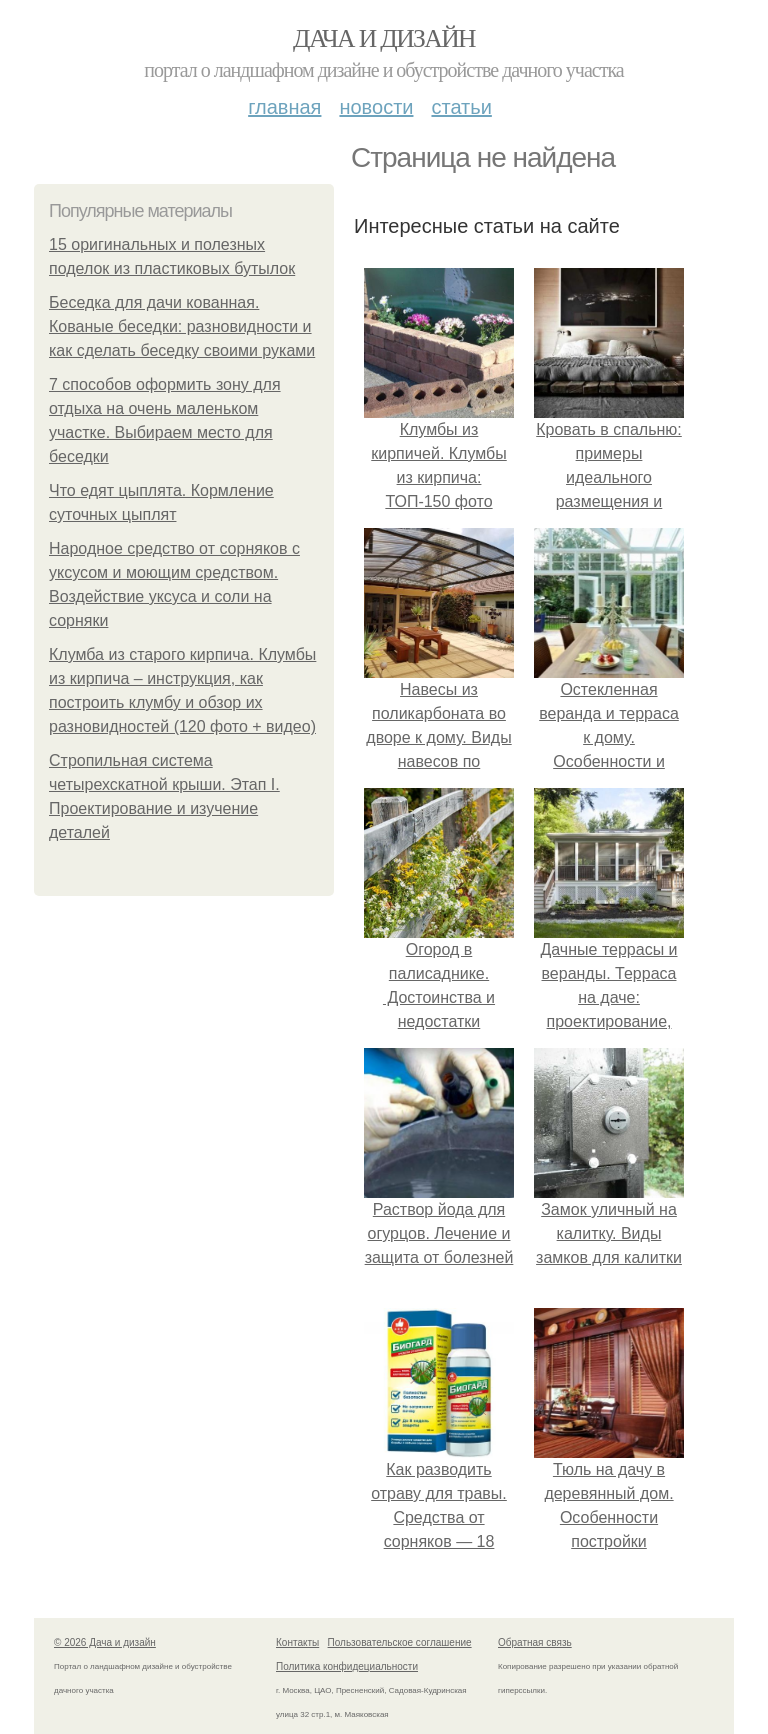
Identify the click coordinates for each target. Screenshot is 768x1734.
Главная (284, 107)
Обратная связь (535, 1642)
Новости (376, 107)
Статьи (461, 107)
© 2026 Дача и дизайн (105, 1642)
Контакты (297, 1642)
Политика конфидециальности (347, 1666)
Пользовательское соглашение (400, 1642)
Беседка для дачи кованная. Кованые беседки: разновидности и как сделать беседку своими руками (182, 326)
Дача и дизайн (384, 38)
